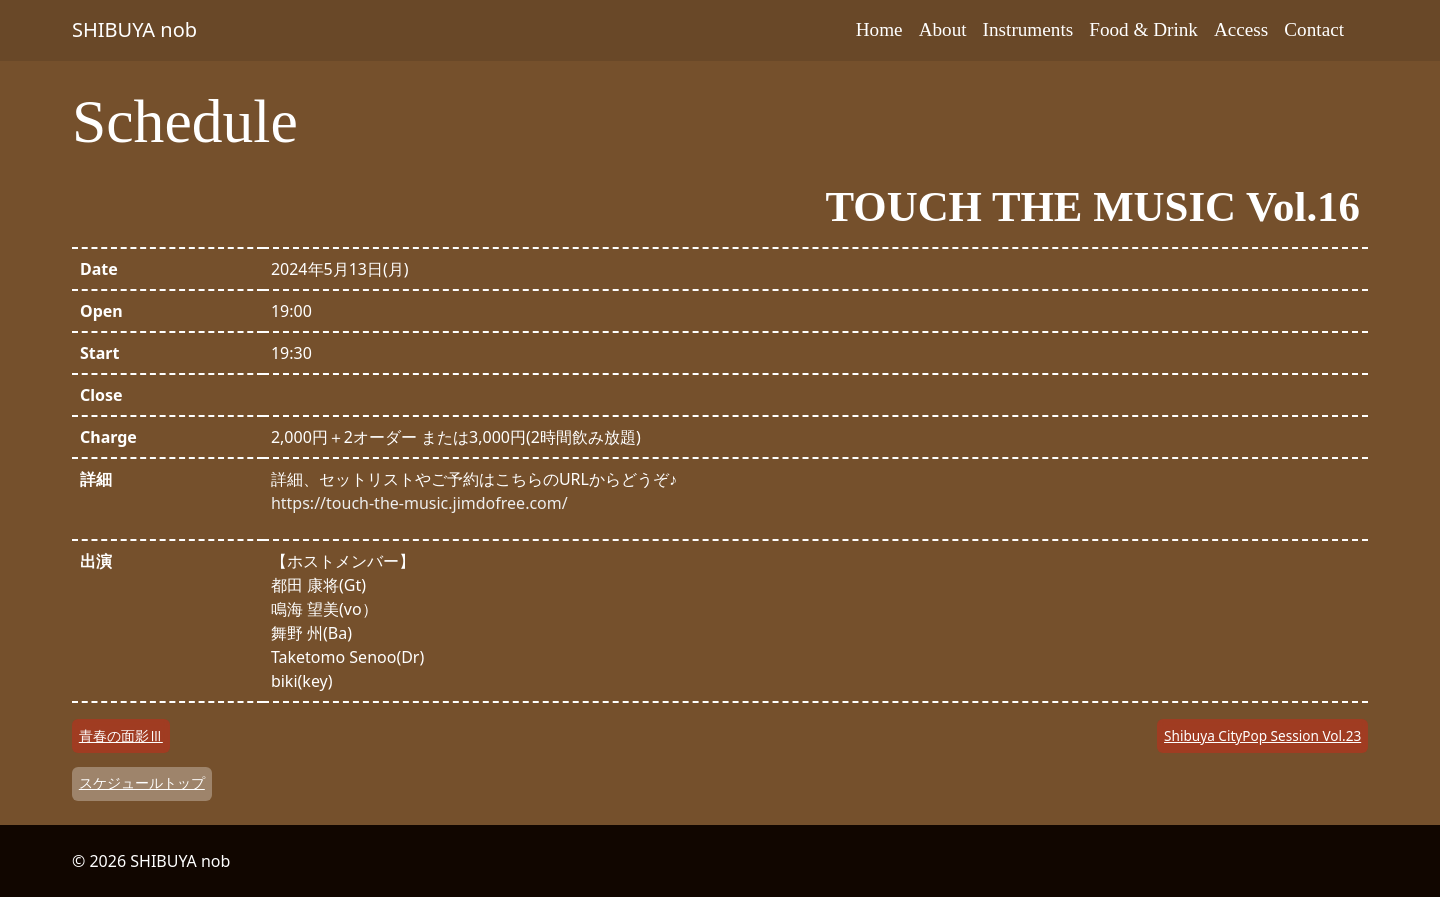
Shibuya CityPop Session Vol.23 (1262, 735)
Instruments (1028, 29)
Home (879, 29)
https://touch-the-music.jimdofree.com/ (419, 503)
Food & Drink (1143, 29)
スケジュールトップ (142, 782)
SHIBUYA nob (134, 29)
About (943, 29)
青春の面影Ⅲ (121, 735)
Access (1241, 29)
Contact (1314, 29)
